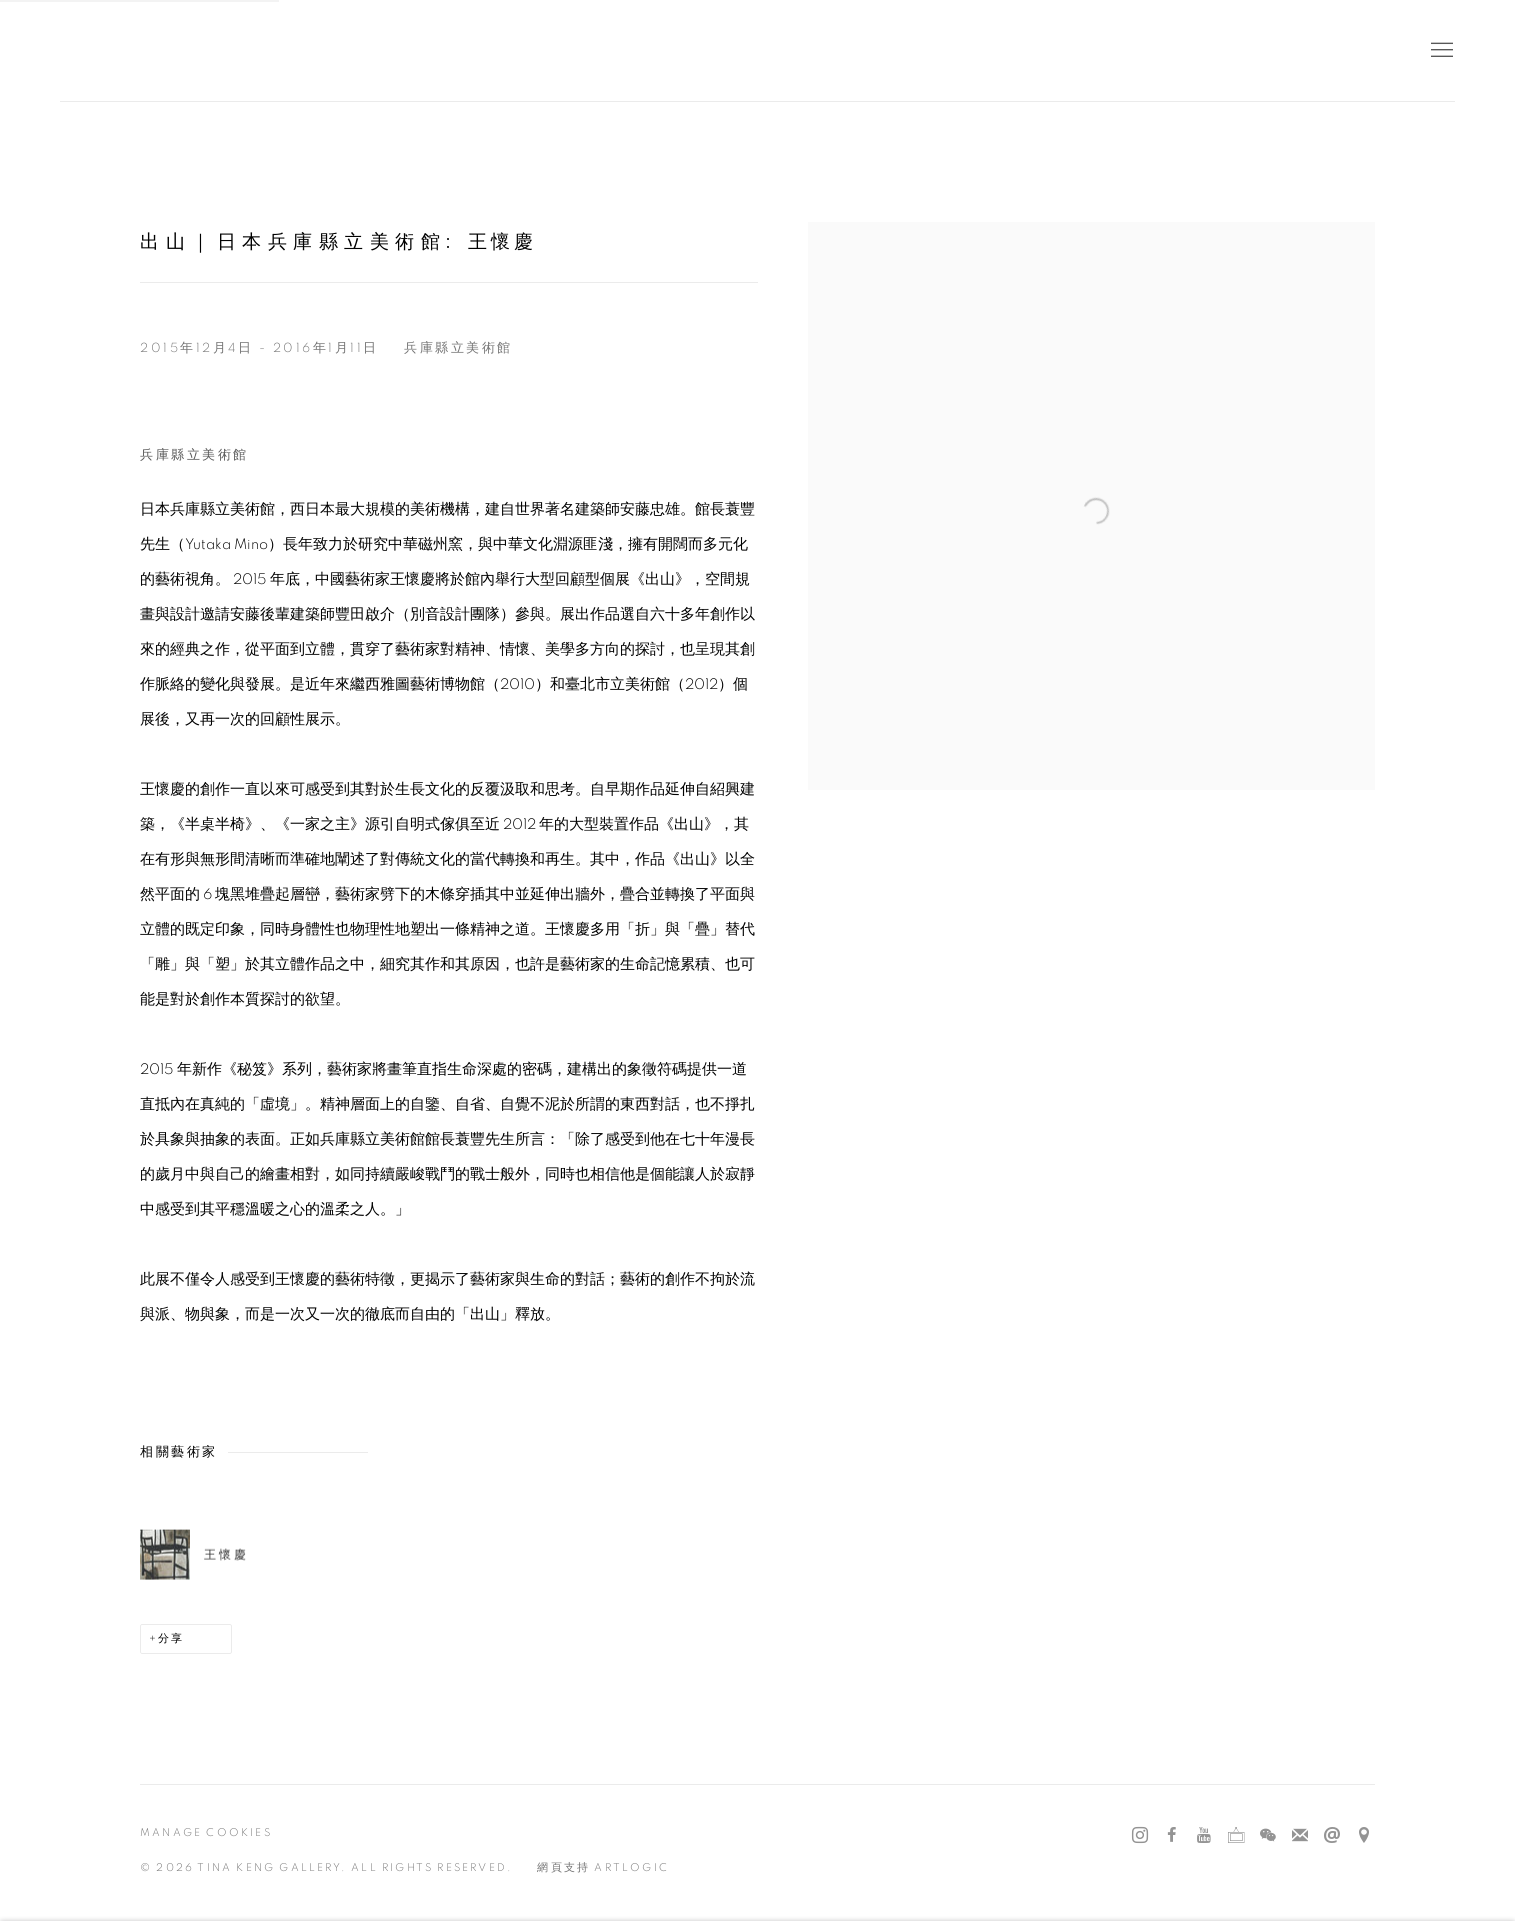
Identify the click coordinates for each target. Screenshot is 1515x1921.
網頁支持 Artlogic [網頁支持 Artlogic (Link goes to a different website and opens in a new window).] (603, 1867)
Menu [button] (1440, 51)
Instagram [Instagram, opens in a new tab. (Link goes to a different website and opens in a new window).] (1140, 1836)
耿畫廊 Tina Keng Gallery (90, 50)
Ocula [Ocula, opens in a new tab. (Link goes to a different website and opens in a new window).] (1236, 1836)
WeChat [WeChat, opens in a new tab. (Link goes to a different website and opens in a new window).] (1268, 1836)
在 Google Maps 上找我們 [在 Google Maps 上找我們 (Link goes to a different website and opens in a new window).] (1364, 1836)
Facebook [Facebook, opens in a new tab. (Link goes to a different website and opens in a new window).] (1172, 1836)
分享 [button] (171, 1638)
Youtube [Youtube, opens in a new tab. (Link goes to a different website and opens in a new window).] (1204, 1836)
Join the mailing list (1300, 1836)
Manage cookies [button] (206, 1832)
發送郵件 (1332, 1836)
